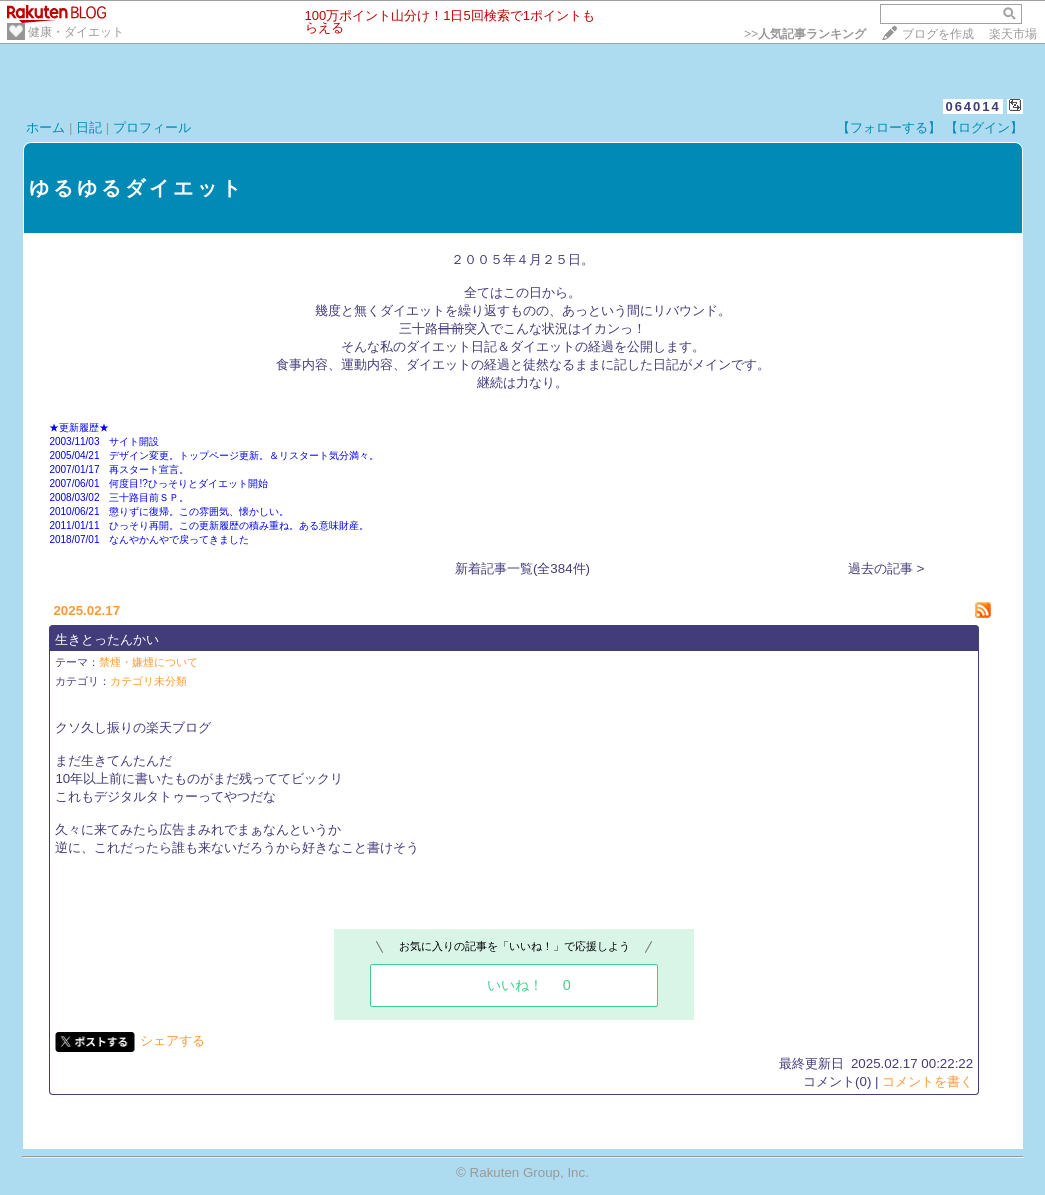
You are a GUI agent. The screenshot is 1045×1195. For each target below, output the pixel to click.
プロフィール (152, 127)
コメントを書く (927, 1081)
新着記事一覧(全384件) (522, 568)
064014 (972, 106)
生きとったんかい (107, 639)
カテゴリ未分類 (148, 681)
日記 (89, 127)
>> (805, 34)
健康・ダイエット (76, 32)
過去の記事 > (886, 568)
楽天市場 (1013, 34)
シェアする (172, 1040)
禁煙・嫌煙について (148, 662)
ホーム (45, 127)
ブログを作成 (938, 34)
